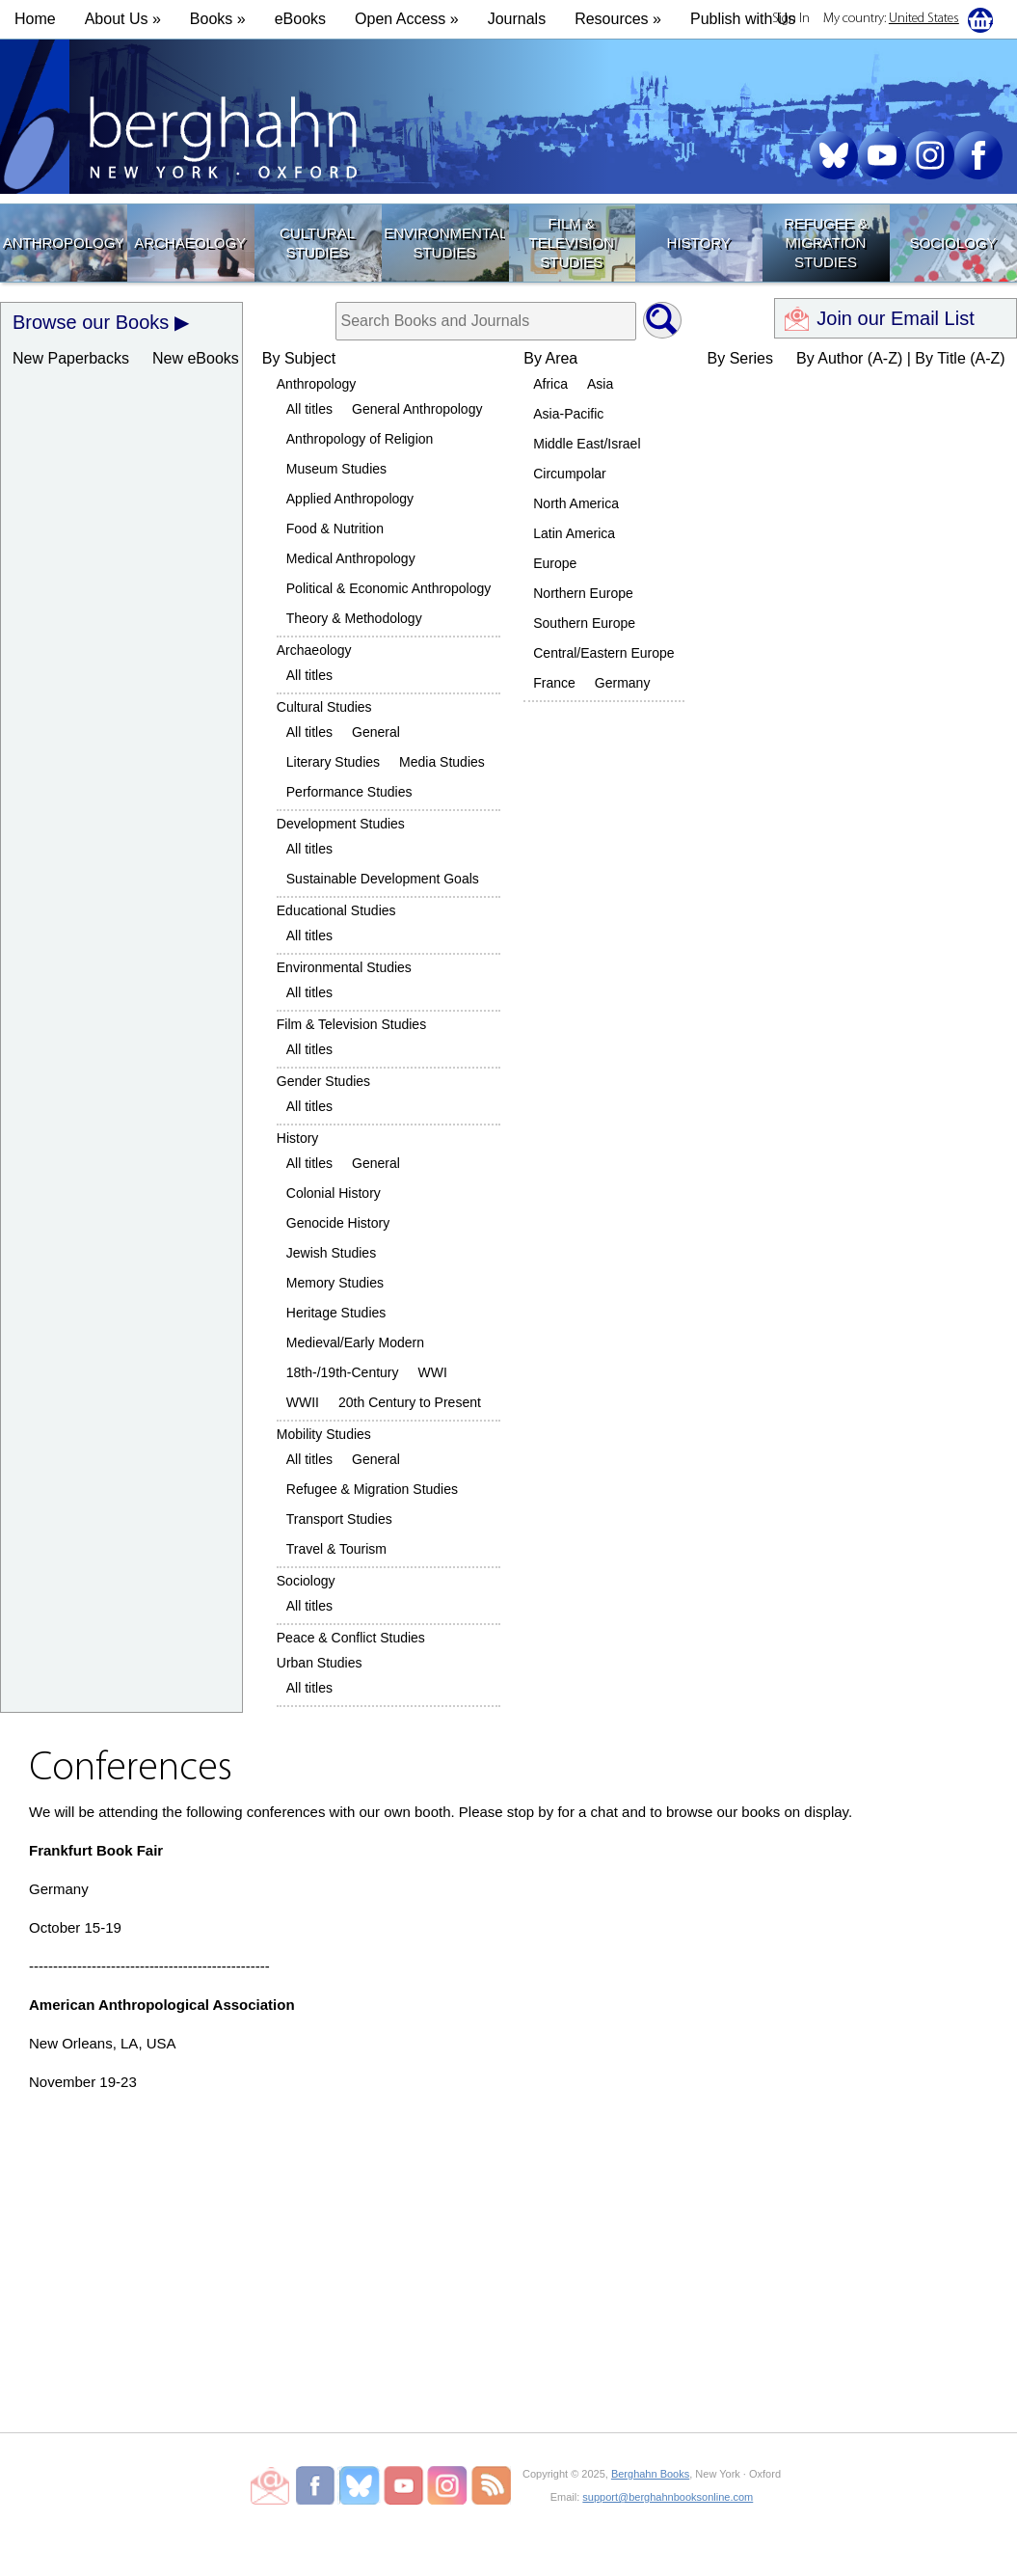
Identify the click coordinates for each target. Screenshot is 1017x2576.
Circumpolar (569, 473)
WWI (432, 1372)
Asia (600, 384)
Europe (554, 563)
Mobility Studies (324, 1434)
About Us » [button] (123, 19)
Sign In (791, 19)
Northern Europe (583, 593)
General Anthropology (417, 409)
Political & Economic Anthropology (388, 588)
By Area (550, 358)
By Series (740, 358)
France (554, 683)
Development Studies (341, 823)
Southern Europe (584, 623)
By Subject (298, 358)
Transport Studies (339, 1519)
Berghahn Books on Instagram (447, 2485)
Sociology (952, 242)
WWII (302, 1402)
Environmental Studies (444, 242)
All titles (309, 409)
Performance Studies (349, 792)
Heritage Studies (336, 1312)
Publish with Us (742, 19)
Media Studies (442, 762)
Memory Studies (335, 1282)
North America (576, 503)
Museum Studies (336, 468)
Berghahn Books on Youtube (404, 2485)
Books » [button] (218, 19)
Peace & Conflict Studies (351, 1637)
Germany (623, 683)
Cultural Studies (317, 242)
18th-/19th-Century (342, 1372)
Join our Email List (895, 318)
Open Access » (407, 19)
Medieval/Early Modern (355, 1342)
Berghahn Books (650, 2474)
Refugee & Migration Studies (826, 242)
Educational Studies (336, 910)
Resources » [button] (618, 19)
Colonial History (333, 1193)
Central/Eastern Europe (603, 653)
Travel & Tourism (336, 1549)
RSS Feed (491, 2485)
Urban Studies (319, 1662)
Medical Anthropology (350, 558)
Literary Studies (333, 762)
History (699, 242)
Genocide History (337, 1223)
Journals (517, 19)
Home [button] (35, 19)
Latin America (574, 533)
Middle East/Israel (586, 443)
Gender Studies (323, 1081)
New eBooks (195, 358)
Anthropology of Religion (360, 439)
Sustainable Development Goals (382, 878)
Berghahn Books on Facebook (317, 2485)
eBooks (300, 19)
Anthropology (63, 242)
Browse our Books (91, 322)
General (376, 732)
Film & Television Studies (571, 242)
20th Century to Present (409, 1402)
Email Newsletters (270, 2485)
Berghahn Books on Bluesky (361, 2485)
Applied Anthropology (350, 498)
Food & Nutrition (335, 528)
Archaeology (190, 242)
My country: (891, 19)
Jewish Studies (331, 1253)
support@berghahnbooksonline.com (667, 2497)
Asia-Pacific (568, 413)
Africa (550, 384)
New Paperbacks (71, 358)
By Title (940, 358)
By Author (829, 358)
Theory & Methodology (354, 618)
